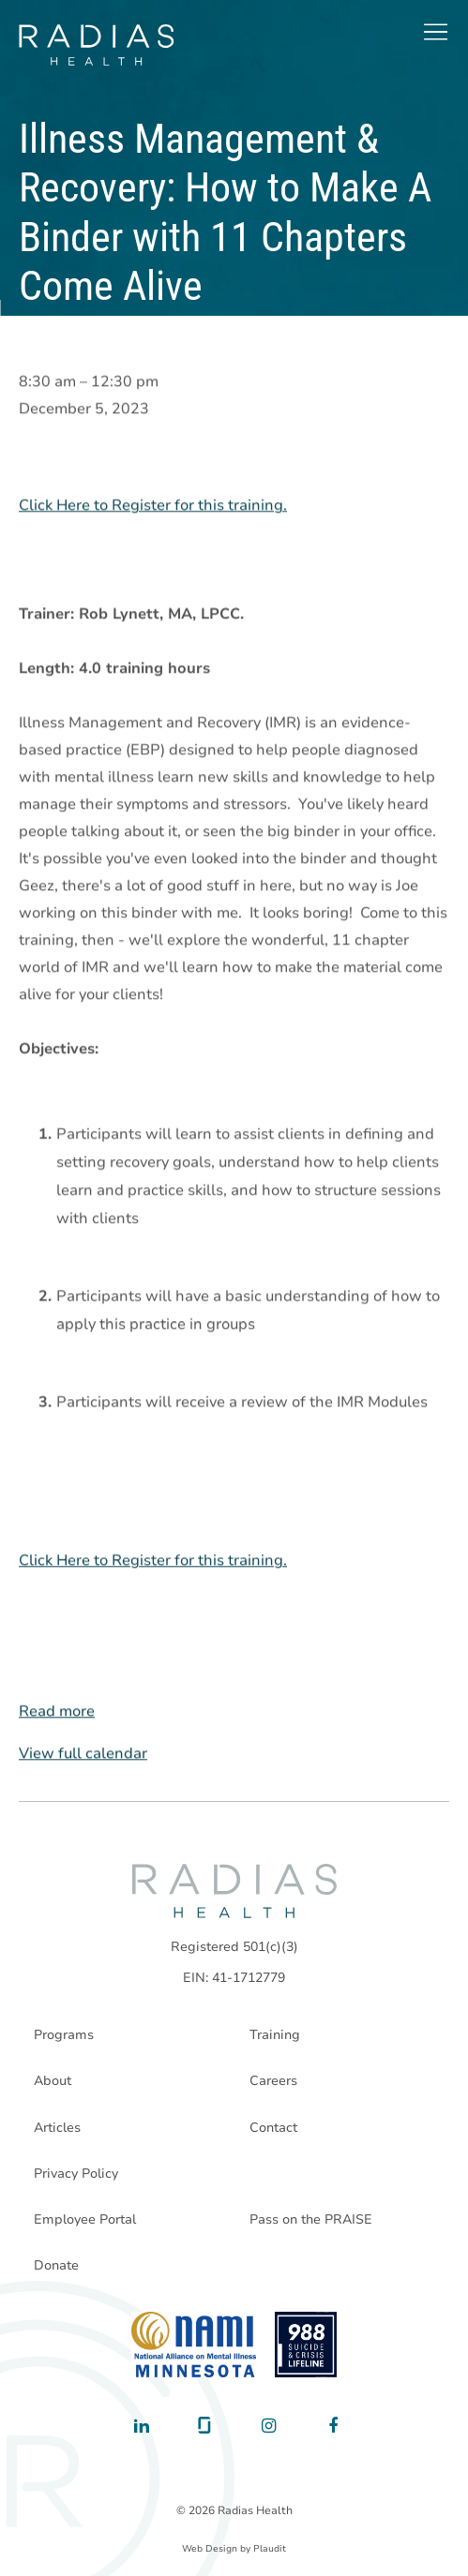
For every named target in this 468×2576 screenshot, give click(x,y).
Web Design (209, 2548)
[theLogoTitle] (96, 45)
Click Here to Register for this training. (153, 506)
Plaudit (269, 2548)
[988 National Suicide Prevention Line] (306, 2344)
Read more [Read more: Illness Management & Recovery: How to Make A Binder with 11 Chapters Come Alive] (57, 1712)
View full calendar (83, 1754)
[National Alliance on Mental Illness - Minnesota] (193, 2344)
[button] (435, 31)
